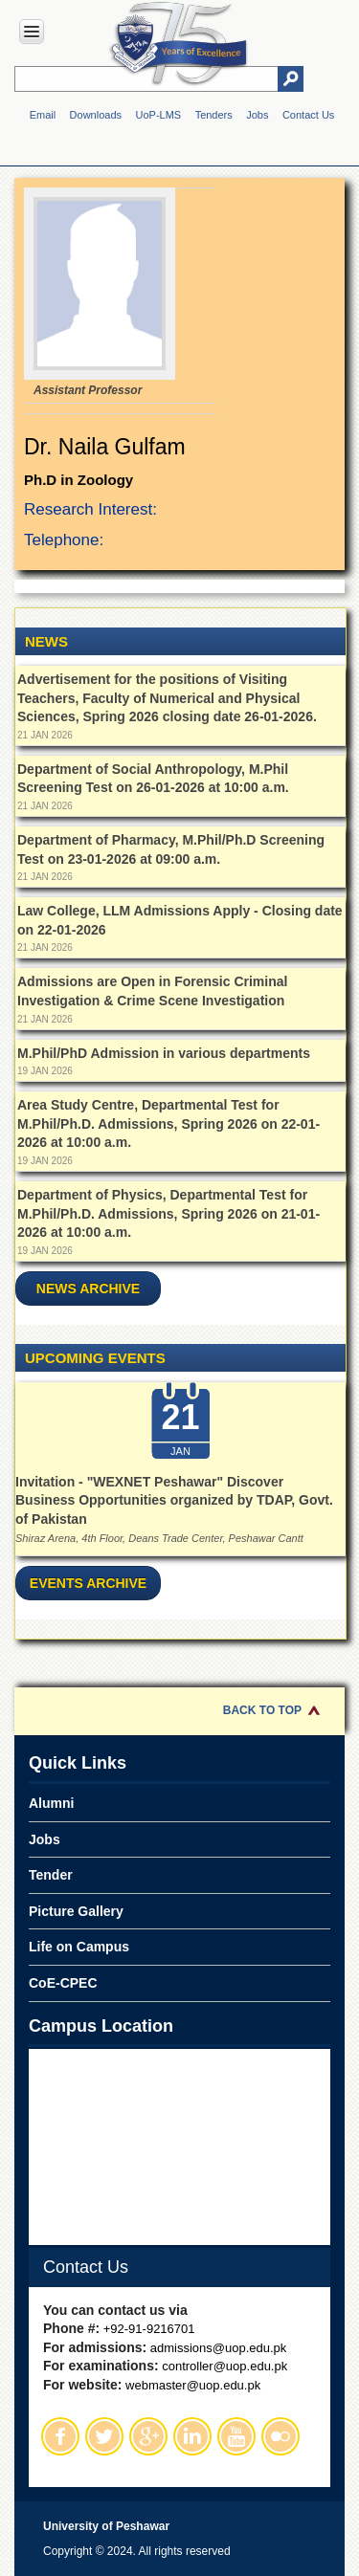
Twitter (104, 2436)
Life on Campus (79, 1946)
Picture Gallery (76, 1911)
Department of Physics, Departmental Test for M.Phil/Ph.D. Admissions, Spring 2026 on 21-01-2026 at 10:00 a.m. (168, 1213)
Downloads (96, 115)
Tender (51, 1874)
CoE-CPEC (63, 1983)
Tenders (214, 115)
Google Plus (148, 2436)
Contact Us (308, 115)
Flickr (280, 2436)
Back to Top (262, 1710)
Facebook (60, 2436)
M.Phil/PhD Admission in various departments (163, 1053)
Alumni (51, 1803)
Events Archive (88, 1583)
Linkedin (192, 2436)
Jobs (257, 115)
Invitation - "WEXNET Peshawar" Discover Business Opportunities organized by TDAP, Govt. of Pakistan (174, 1500)
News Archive (88, 1288)
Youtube (236, 2436)
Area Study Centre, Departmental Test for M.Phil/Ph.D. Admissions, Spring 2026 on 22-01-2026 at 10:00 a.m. (168, 1123)
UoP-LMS (158, 115)
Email (43, 115)
